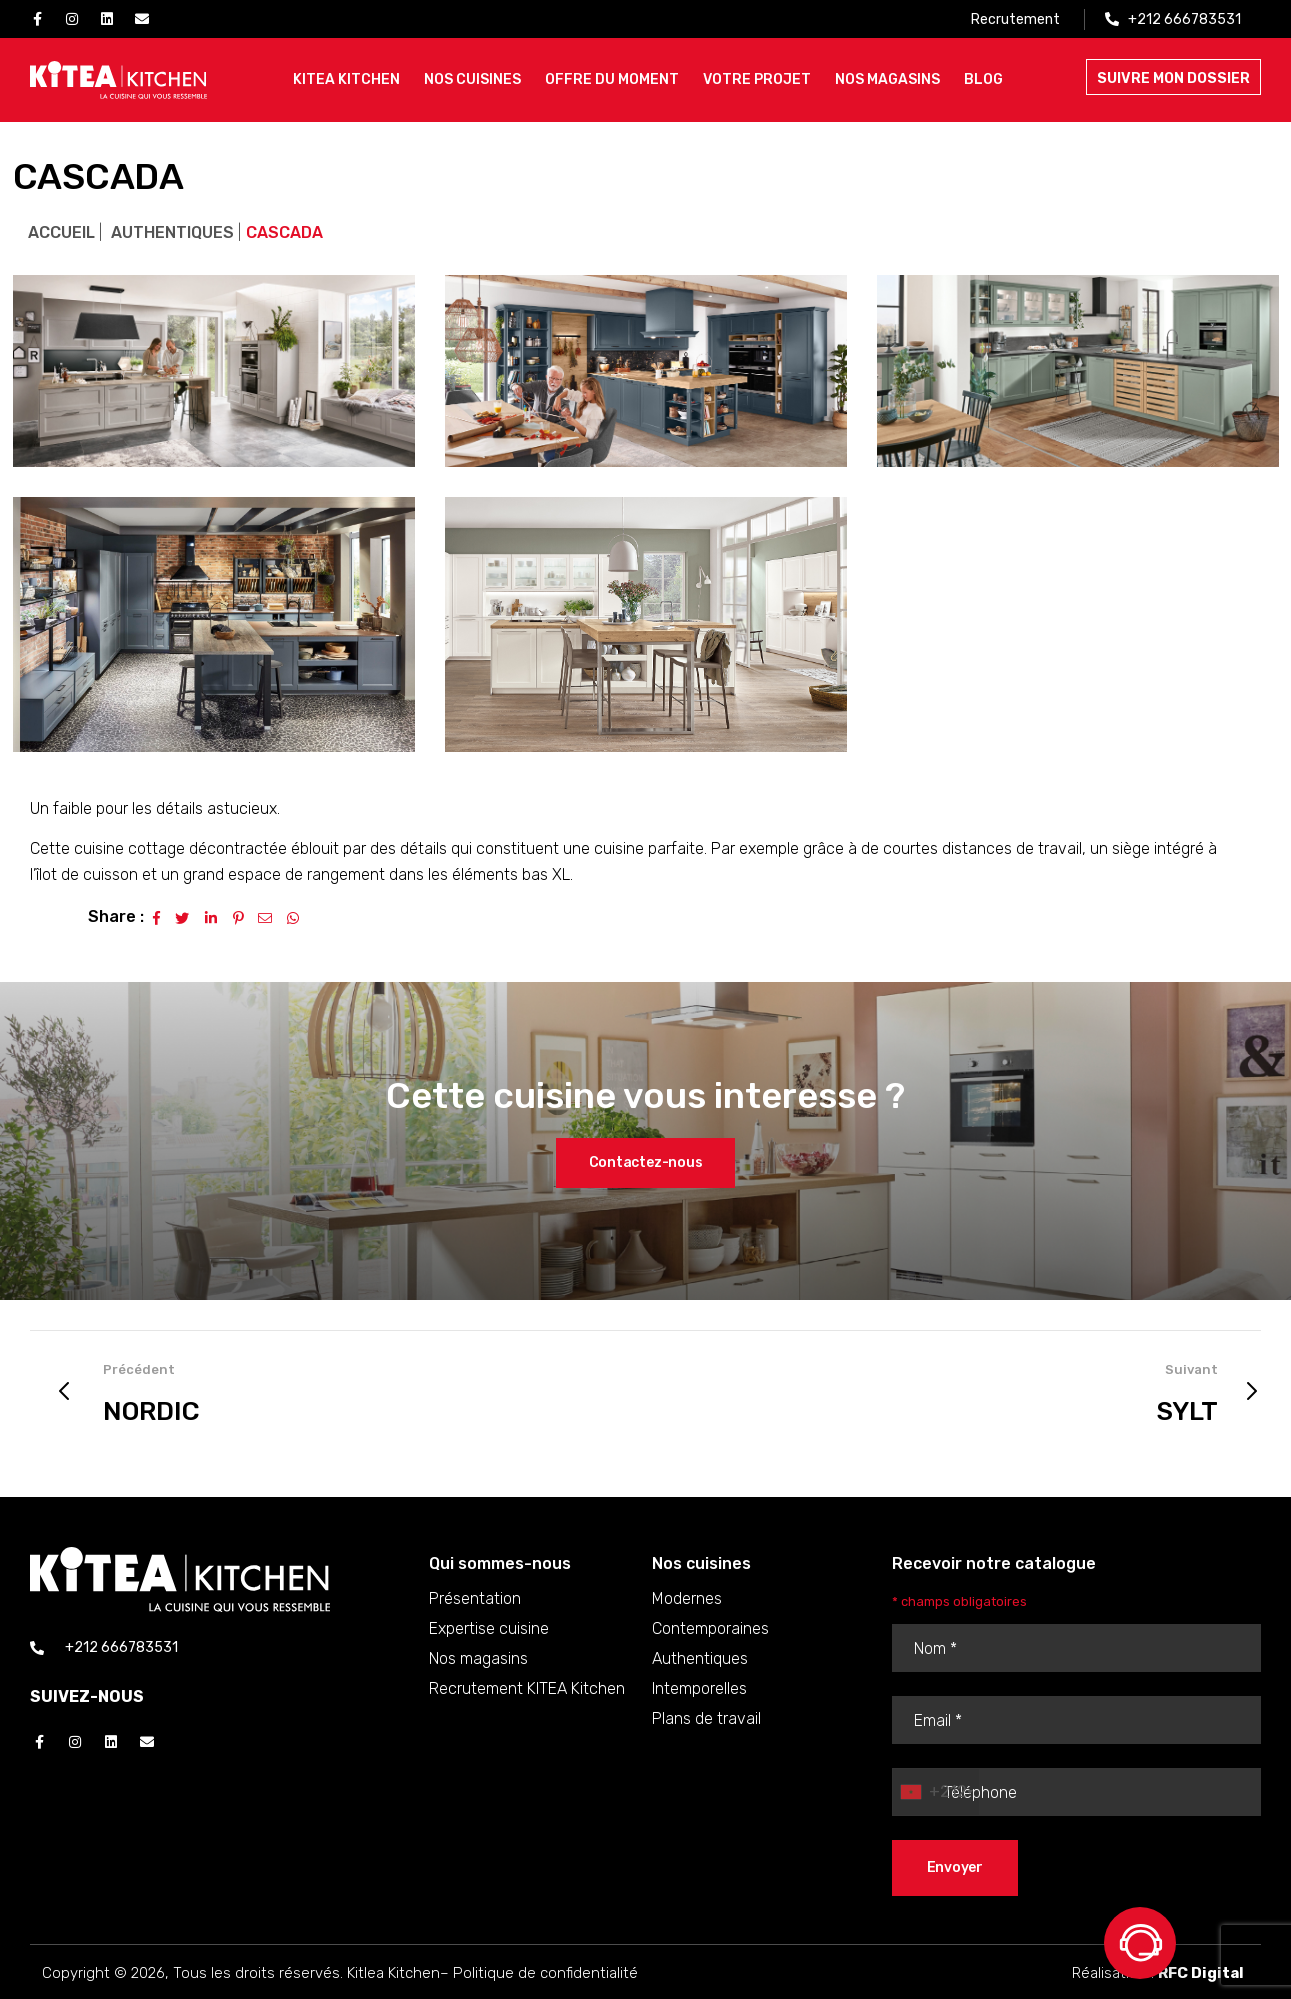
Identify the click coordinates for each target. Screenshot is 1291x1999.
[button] (646, 1163)
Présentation (475, 1598)
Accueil (61, 232)
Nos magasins (478, 1658)
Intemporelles (699, 1688)
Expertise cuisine (489, 1628)
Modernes (687, 1598)
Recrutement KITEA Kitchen (527, 1688)
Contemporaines (710, 1628)
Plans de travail (706, 1718)
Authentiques (172, 232)
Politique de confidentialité (545, 1973)
